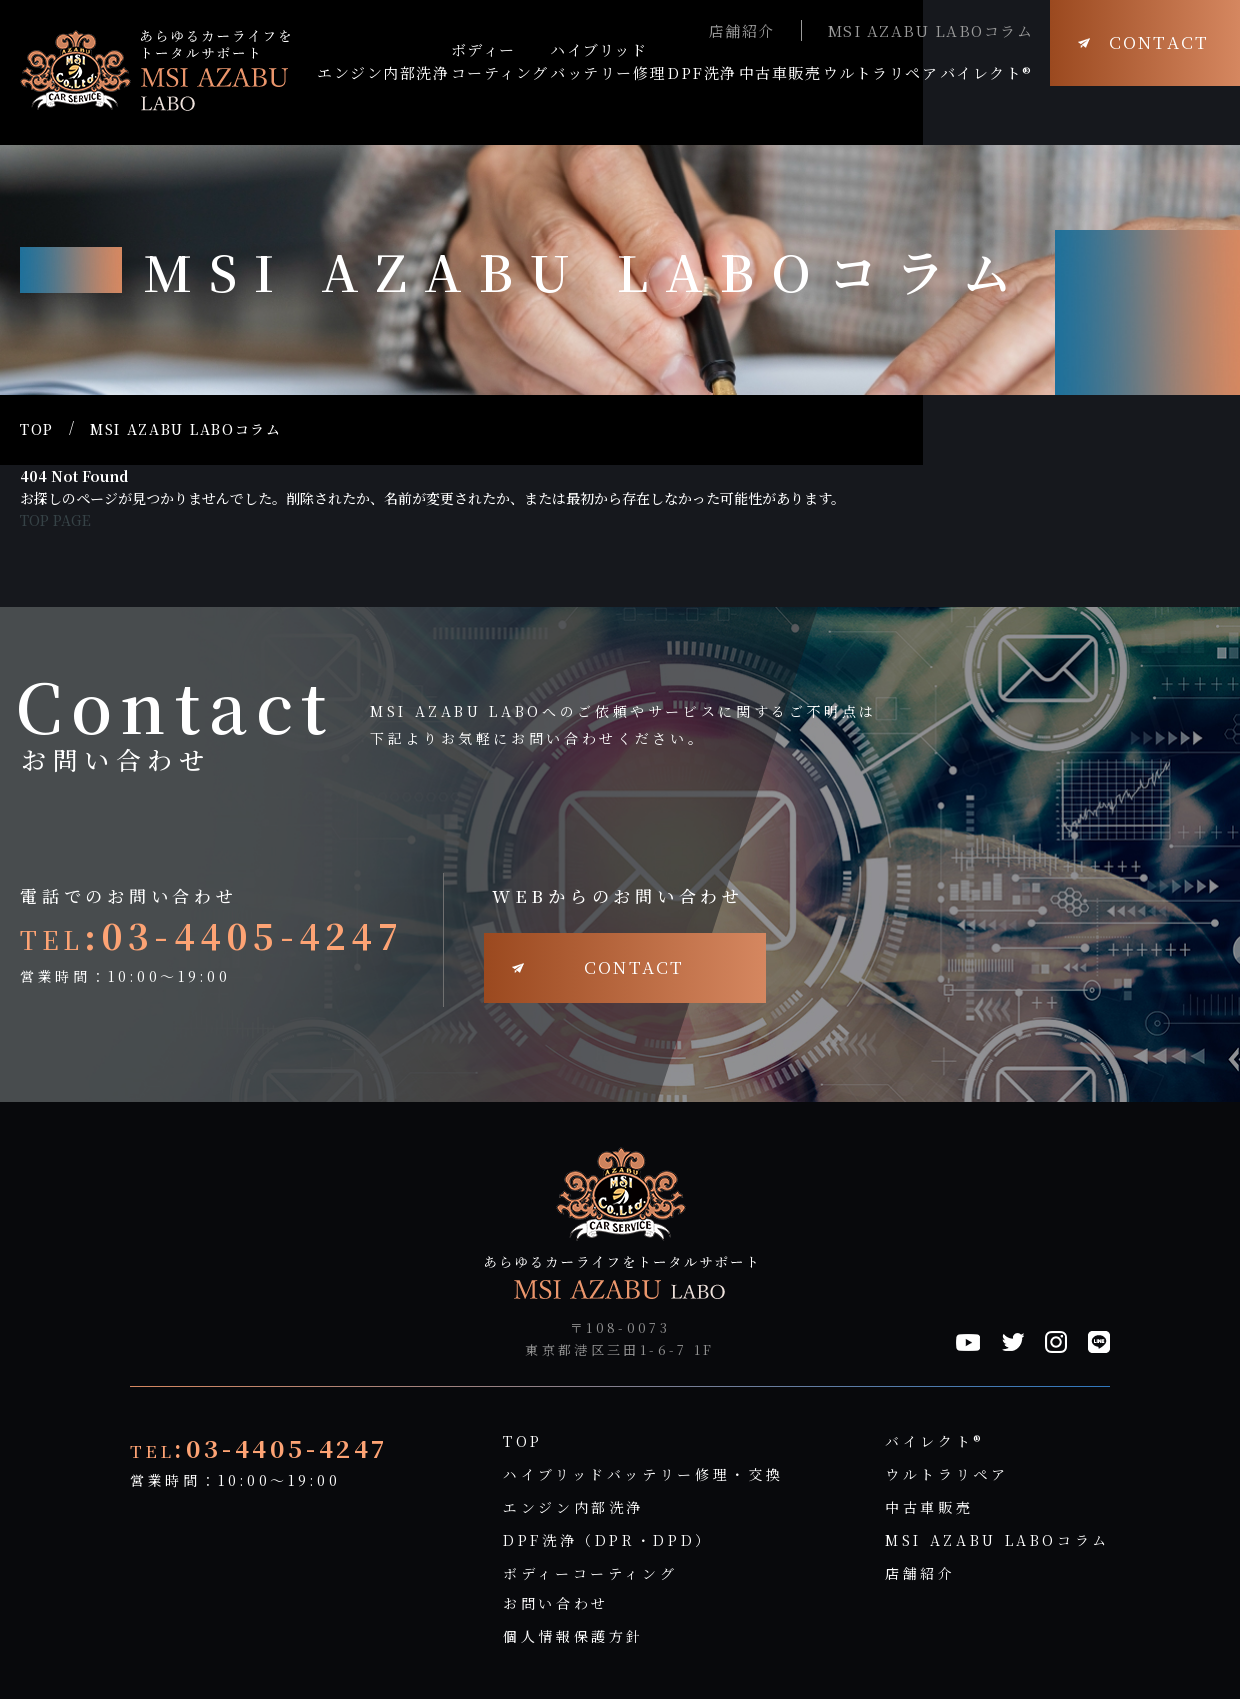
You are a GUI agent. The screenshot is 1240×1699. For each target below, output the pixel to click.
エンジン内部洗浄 (573, 1507)
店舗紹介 (742, 30)
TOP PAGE (55, 520)
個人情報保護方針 (573, 1636)
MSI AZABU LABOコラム (931, 30)
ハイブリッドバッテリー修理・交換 (643, 1474)
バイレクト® (935, 1441)
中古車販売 (929, 1507)
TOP (37, 429)
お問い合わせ (556, 1603)
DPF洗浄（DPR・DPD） (608, 1540)
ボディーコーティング (590, 1573)
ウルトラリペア (946, 1474)
